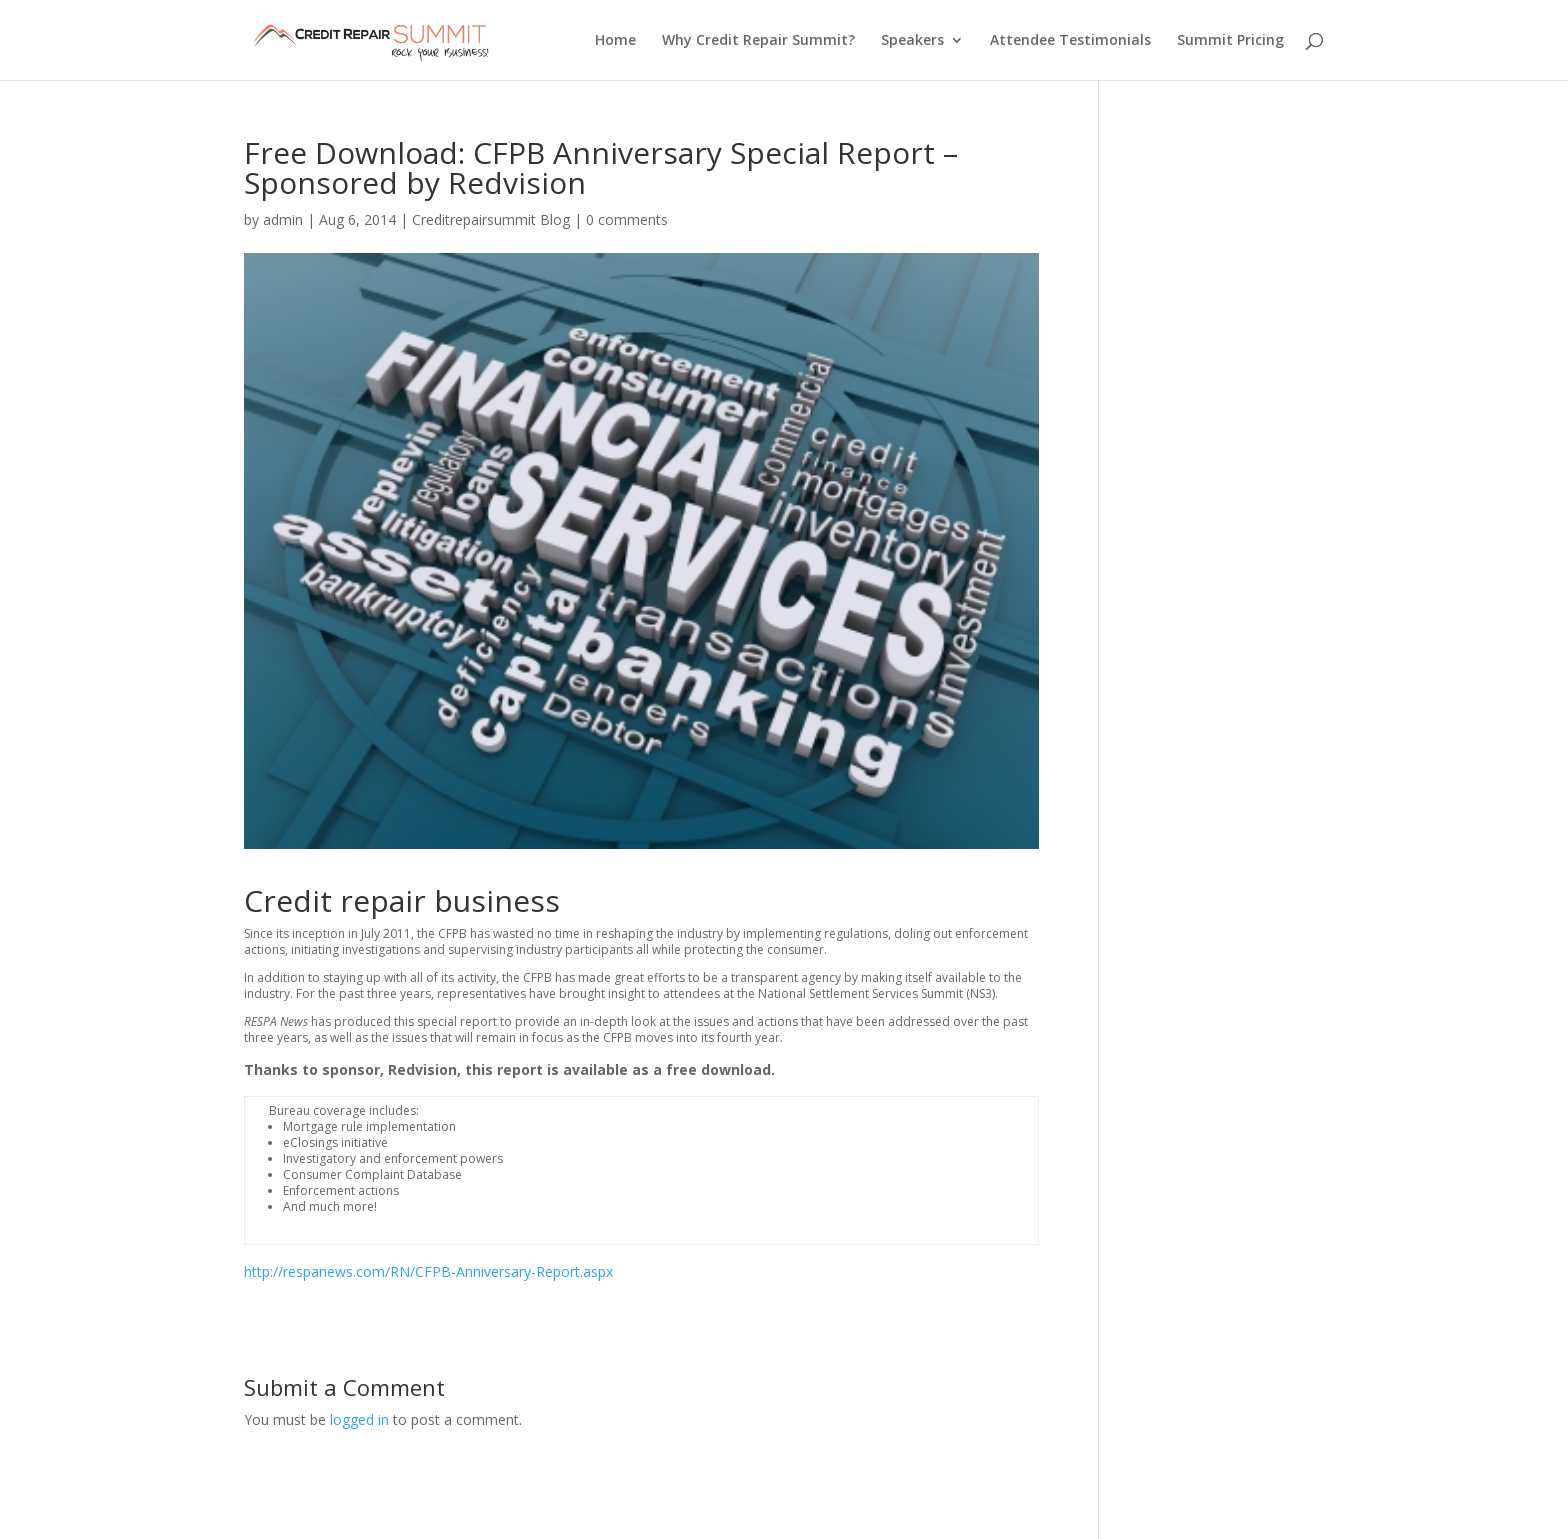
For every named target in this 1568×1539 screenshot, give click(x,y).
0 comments (627, 219)
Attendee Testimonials (1070, 41)
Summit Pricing (1230, 41)
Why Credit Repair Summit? (758, 41)
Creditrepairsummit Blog (491, 219)
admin (283, 219)
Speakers (912, 41)
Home (615, 41)
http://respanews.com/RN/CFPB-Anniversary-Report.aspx (428, 1271)
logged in (359, 1419)
